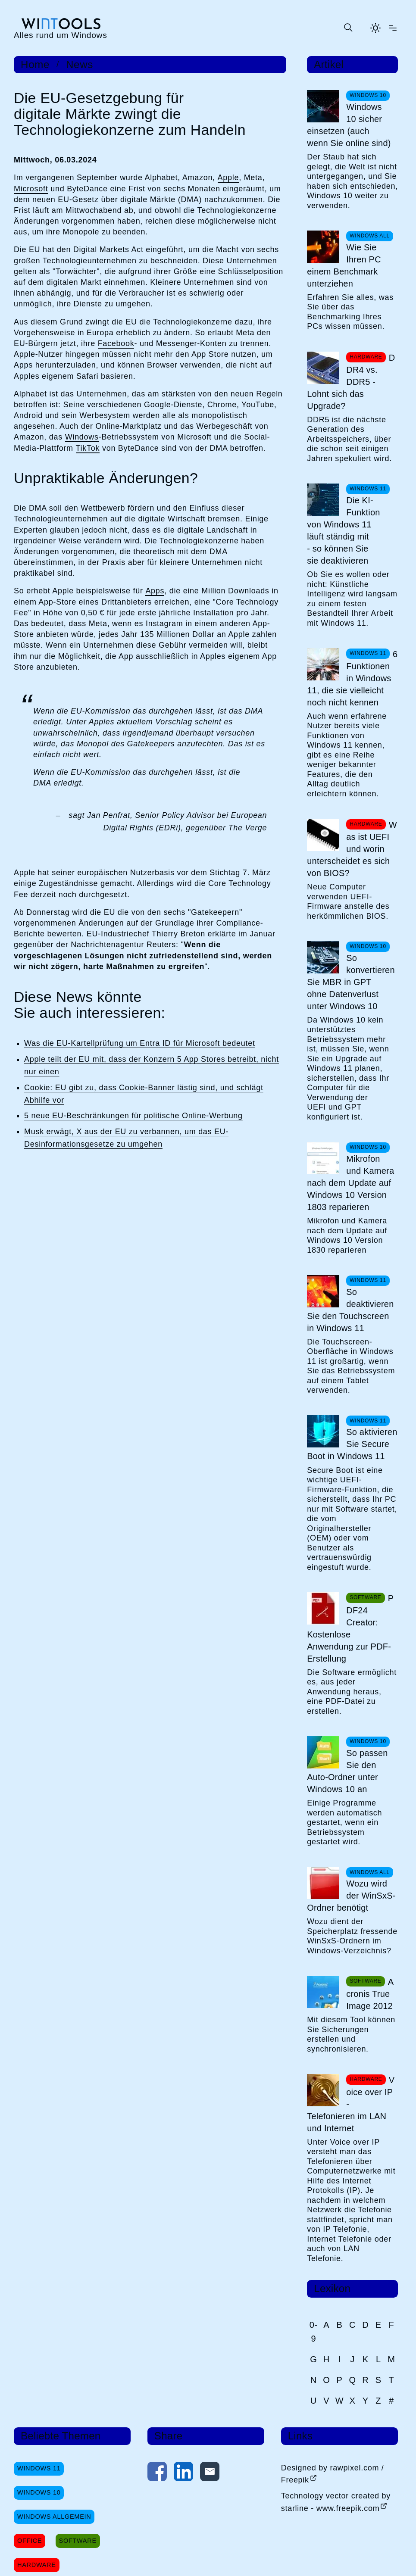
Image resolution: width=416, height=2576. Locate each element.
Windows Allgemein (54, 2516)
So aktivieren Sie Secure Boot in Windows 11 (352, 1444)
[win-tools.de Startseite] (60, 28)
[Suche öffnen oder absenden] (348, 28)
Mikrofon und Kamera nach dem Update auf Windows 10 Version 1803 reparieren (350, 1183)
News (79, 64)
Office (29, 2540)
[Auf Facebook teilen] (157, 2473)
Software (78, 2540)
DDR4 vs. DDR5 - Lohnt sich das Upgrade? (351, 382)
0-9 (314, 2331)
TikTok (88, 448)
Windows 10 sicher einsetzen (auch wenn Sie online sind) (349, 125)
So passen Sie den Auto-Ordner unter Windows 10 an (347, 1771)
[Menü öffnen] (393, 28)
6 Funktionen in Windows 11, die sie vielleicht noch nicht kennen (352, 678)
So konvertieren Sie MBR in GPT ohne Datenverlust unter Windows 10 (350, 982)
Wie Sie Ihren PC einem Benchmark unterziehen (344, 265)
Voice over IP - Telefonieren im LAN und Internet (350, 2104)
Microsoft (31, 188)
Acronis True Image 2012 (370, 1994)
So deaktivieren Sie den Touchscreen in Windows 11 (350, 1310)
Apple (228, 177)
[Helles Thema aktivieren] (375, 28)
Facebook (116, 343)
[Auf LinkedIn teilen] (183, 2473)
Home (35, 64)
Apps (154, 590)
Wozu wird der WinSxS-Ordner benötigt (351, 1895)
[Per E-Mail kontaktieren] (209, 2473)
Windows (82, 437)
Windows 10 (38, 2492)
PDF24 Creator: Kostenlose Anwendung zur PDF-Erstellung (350, 1628)
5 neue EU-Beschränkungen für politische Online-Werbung (133, 1115)
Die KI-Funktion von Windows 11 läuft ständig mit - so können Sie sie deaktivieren (343, 530)
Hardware (36, 2564)
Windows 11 (38, 2468)
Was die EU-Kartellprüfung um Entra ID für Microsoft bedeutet (139, 1043)
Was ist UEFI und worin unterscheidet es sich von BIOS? (352, 849)
